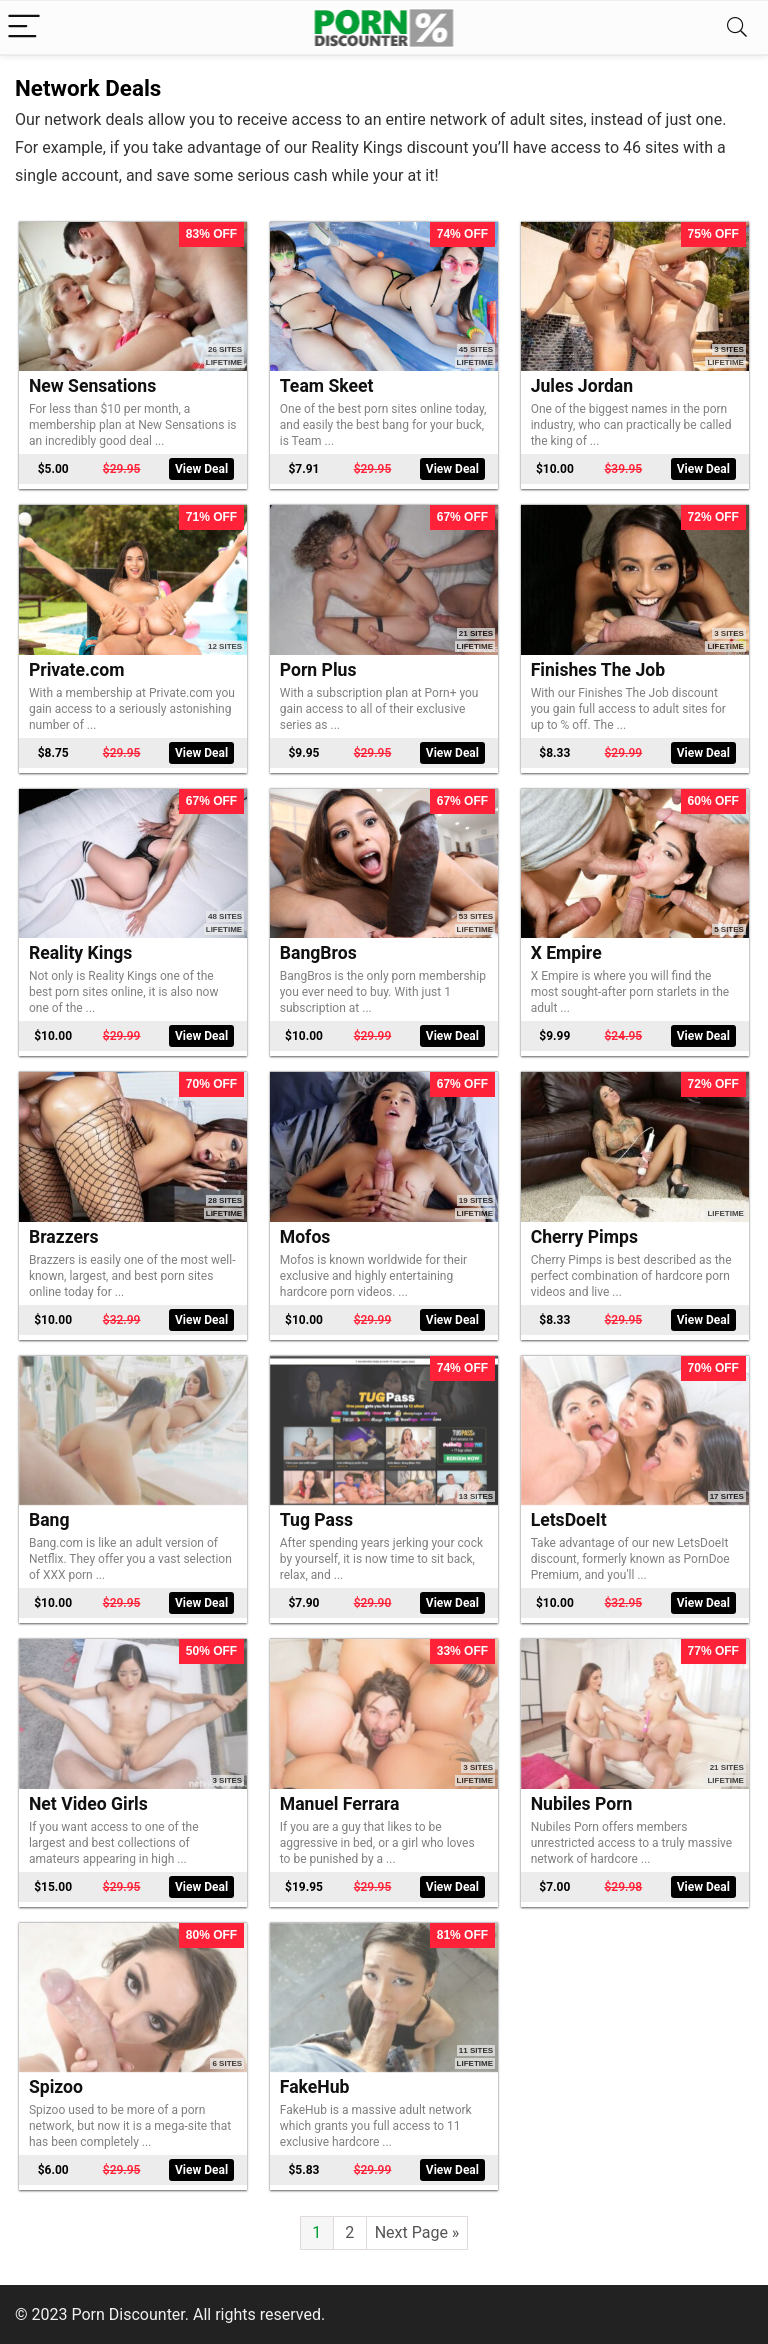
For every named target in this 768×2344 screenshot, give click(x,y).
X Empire (566, 953)
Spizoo (56, 2087)
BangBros (318, 953)
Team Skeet (327, 386)
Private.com (77, 670)
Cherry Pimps (584, 1237)
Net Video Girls (88, 1804)
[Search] (737, 27)
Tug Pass (316, 1520)
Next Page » (417, 2232)
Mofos (305, 1237)
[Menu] (24, 27)
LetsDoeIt (569, 1520)
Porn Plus (318, 670)
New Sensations (92, 386)
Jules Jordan (582, 386)
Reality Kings (80, 953)
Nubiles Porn (582, 1804)
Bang (49, 1520)
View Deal (201, 469)
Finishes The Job (598, 670)
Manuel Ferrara (340, 1804)
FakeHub (315, 2087)
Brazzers (64, 1237)
